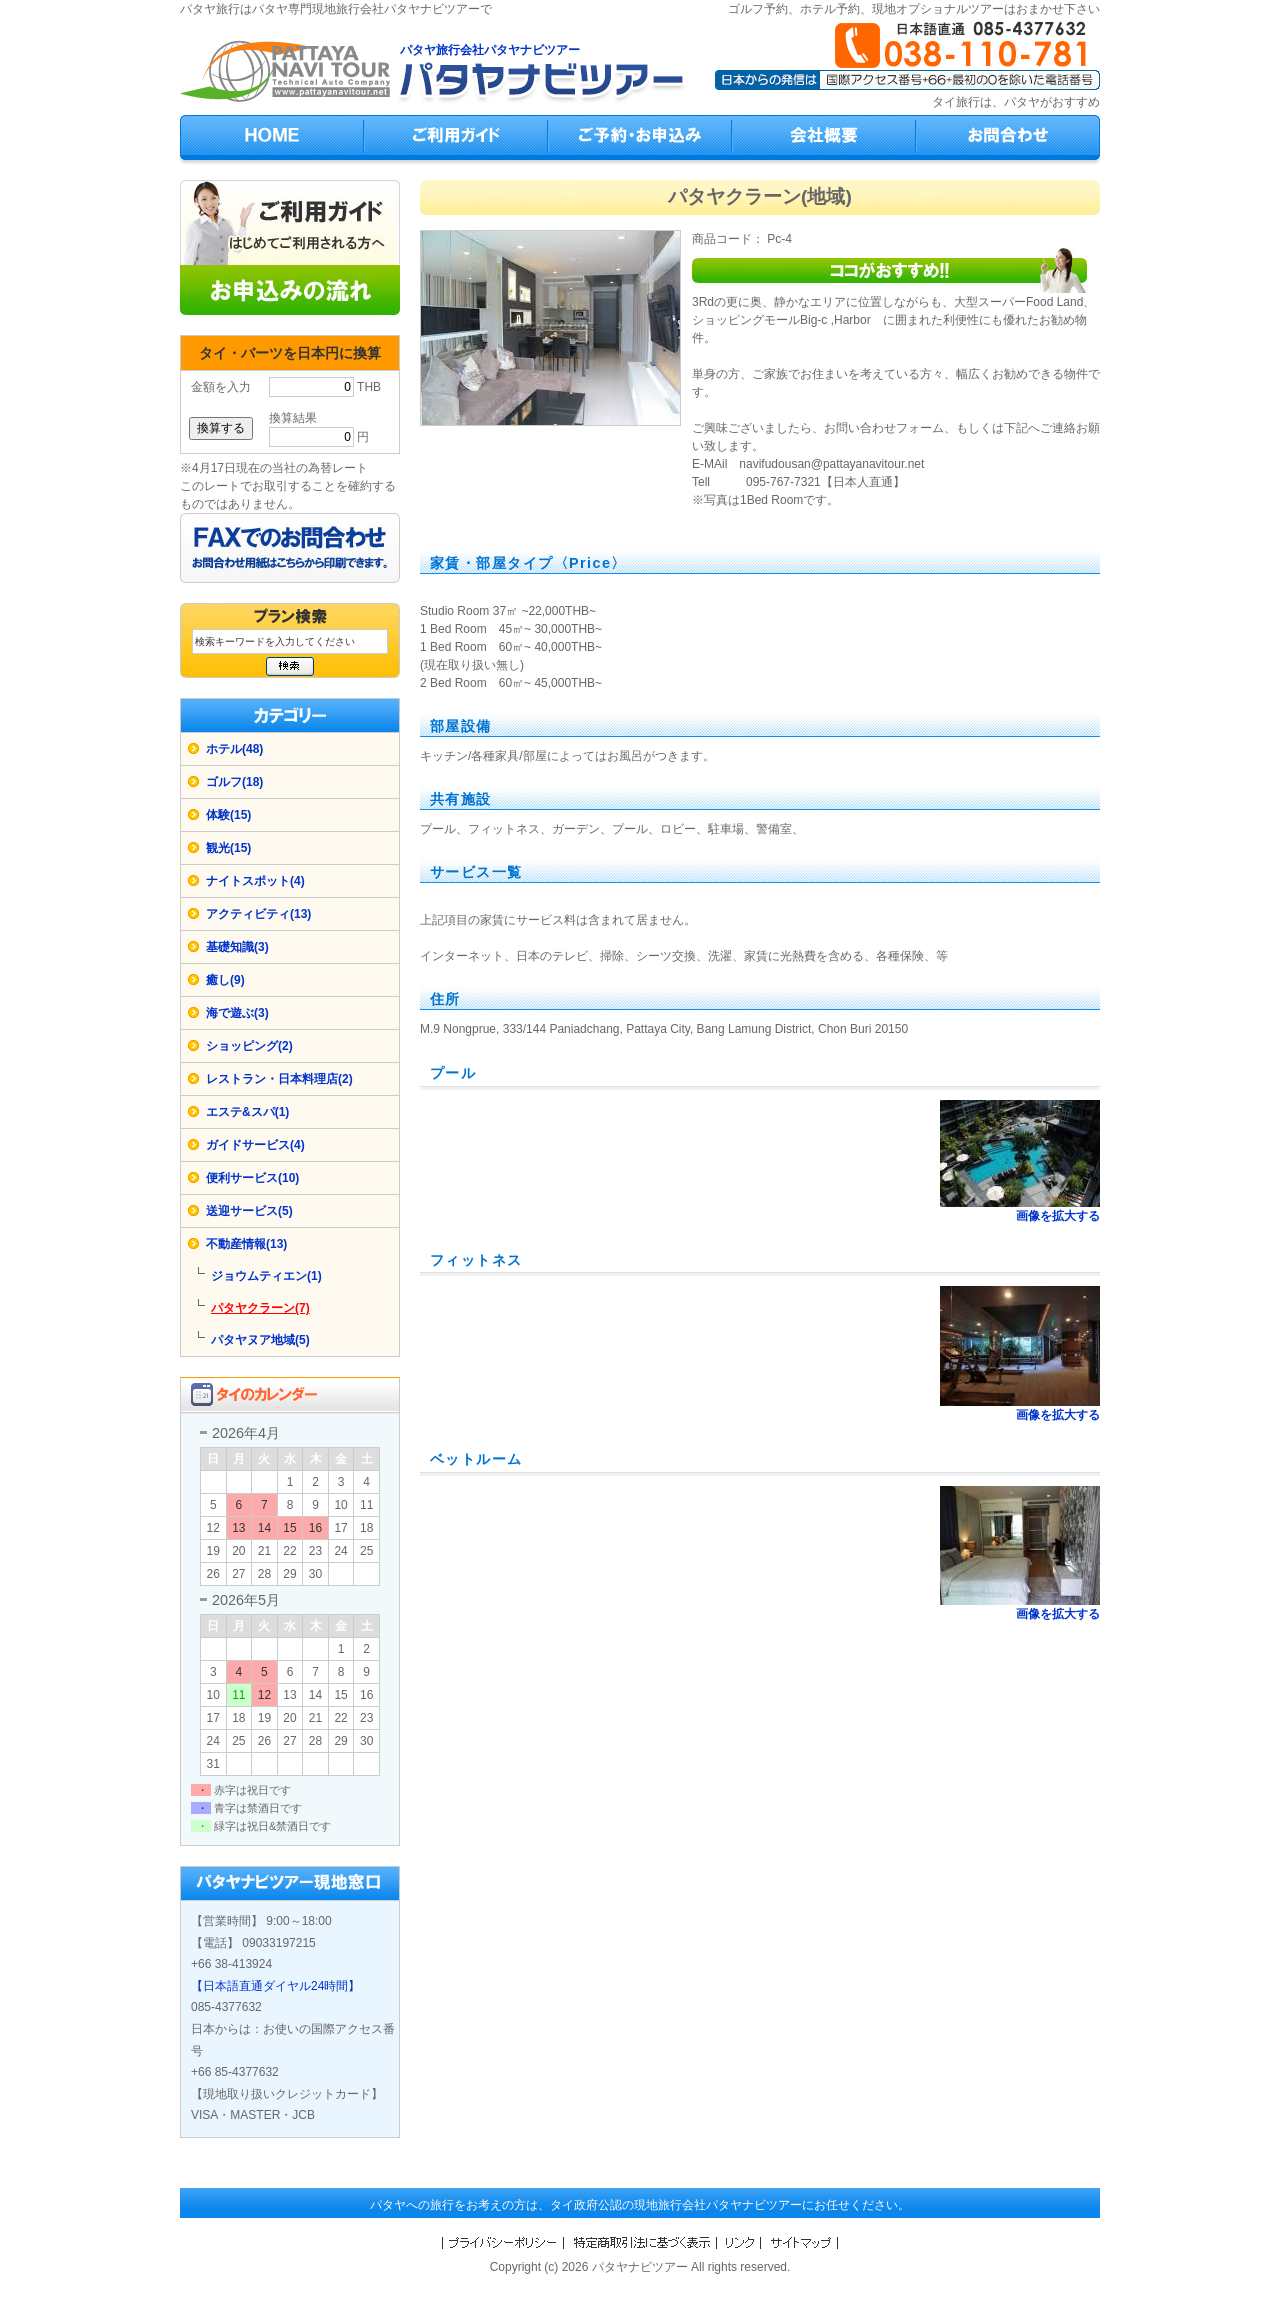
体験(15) (228, 815)
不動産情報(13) (246, 1244)
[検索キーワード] (290, 641)
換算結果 (293, 418)
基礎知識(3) (237, 947)
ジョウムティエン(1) (266, 1276)
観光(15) (228, 848)
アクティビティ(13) (258, 914)
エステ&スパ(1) (247, 1112)
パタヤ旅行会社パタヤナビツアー (490, 50)
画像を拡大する (1058, 1216)
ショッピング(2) (249, 1046)
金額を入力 (221, 387)
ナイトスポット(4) (255, 881)
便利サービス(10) (252, 1178)
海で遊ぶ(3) (237, 1013)
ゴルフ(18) (234, 782)
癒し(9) (225, 980)
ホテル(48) (234, 749)
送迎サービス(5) (249, 1211)
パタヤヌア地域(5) (260, 1340)
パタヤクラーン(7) (260, 1308)
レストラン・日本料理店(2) (279, 1079)
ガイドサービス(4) (255, 1145)
